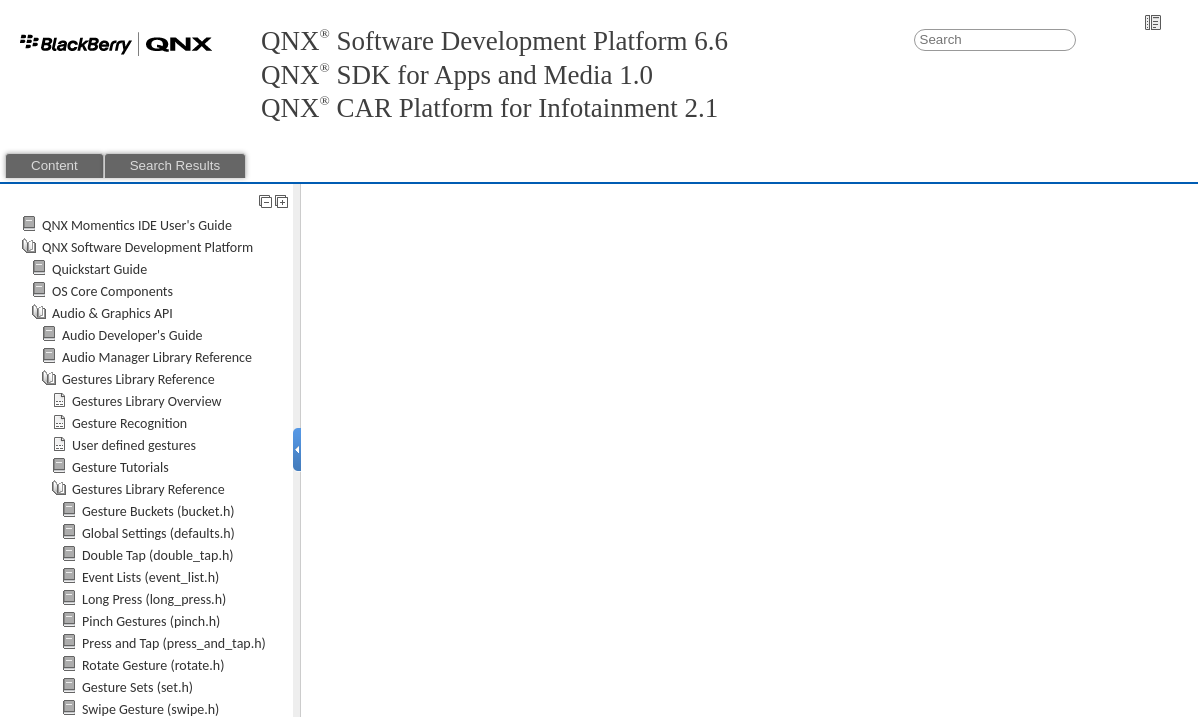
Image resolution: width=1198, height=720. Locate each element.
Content (54, 165)
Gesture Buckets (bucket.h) (158, 511)
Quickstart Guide (99, 269)
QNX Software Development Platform (147, 247)
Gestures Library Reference (138, 379)
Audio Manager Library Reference (157, 357)
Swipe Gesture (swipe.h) (150, 709)
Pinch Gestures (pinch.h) (151, 621)
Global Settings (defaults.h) (158, 533)
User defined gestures (134, 445)
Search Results (175, 165)
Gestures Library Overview (147, 401)
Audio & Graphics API (112, 313)
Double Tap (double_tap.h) (158, 555)
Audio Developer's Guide (132, 335)
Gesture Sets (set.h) (137, 687)
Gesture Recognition (129, 423)
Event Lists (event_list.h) (150, 577)
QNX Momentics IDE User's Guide (137, 225)
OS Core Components (112, 291)
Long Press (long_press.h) (154, 599)
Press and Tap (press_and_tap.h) (174, 643)
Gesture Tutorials (120, 467)
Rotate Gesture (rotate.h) (153, 665)
